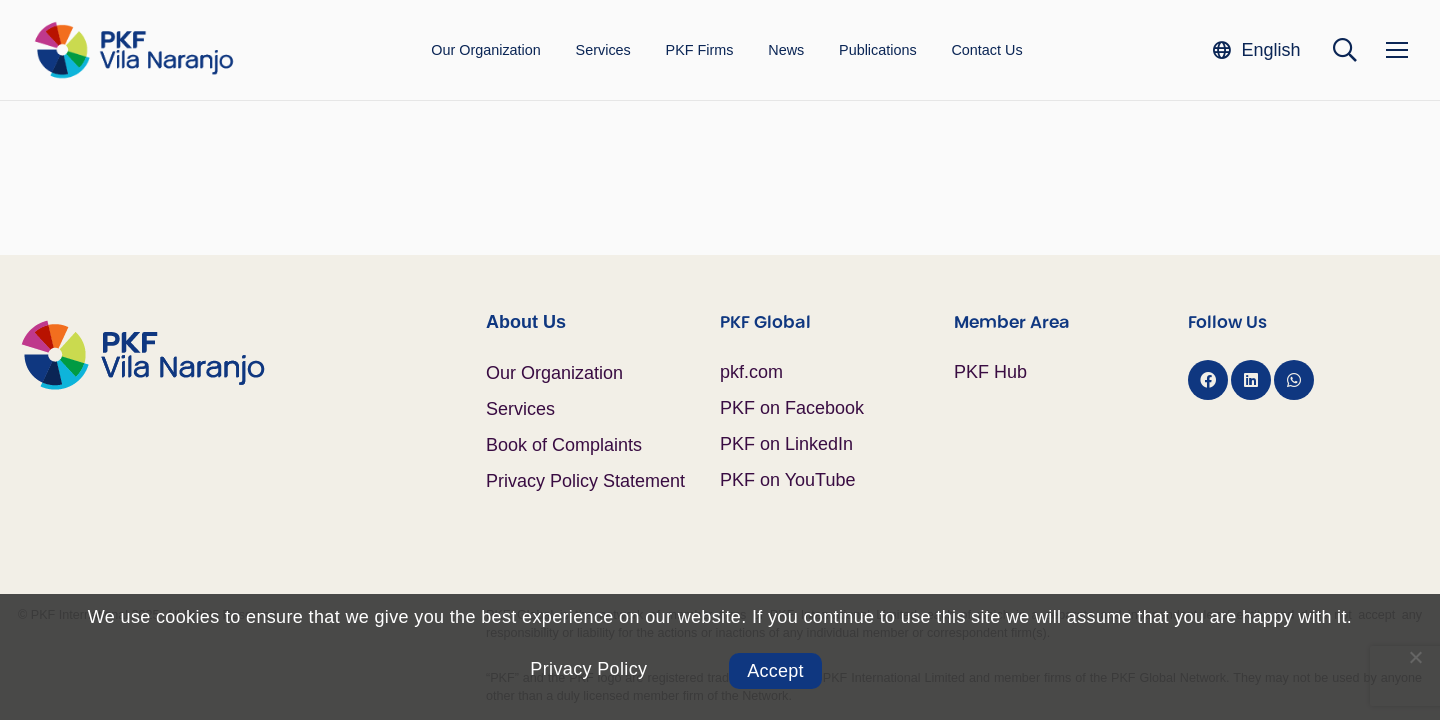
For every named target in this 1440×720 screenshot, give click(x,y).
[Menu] (1396, 50)
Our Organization (554, 373)
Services (520, 409)
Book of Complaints (564, 445)
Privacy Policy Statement (585, 481)
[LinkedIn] (1251, 380)
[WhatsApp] (1294, 380)
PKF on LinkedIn (786, 444)
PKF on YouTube (787, 480)
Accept (775, 671)
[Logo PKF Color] (133, 50)
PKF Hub (990, 372)
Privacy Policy (588, 669)
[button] (1256, 49)
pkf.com (751, 372)
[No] (1415, 657)
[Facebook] (1208, 380)
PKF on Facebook (792, 408)
